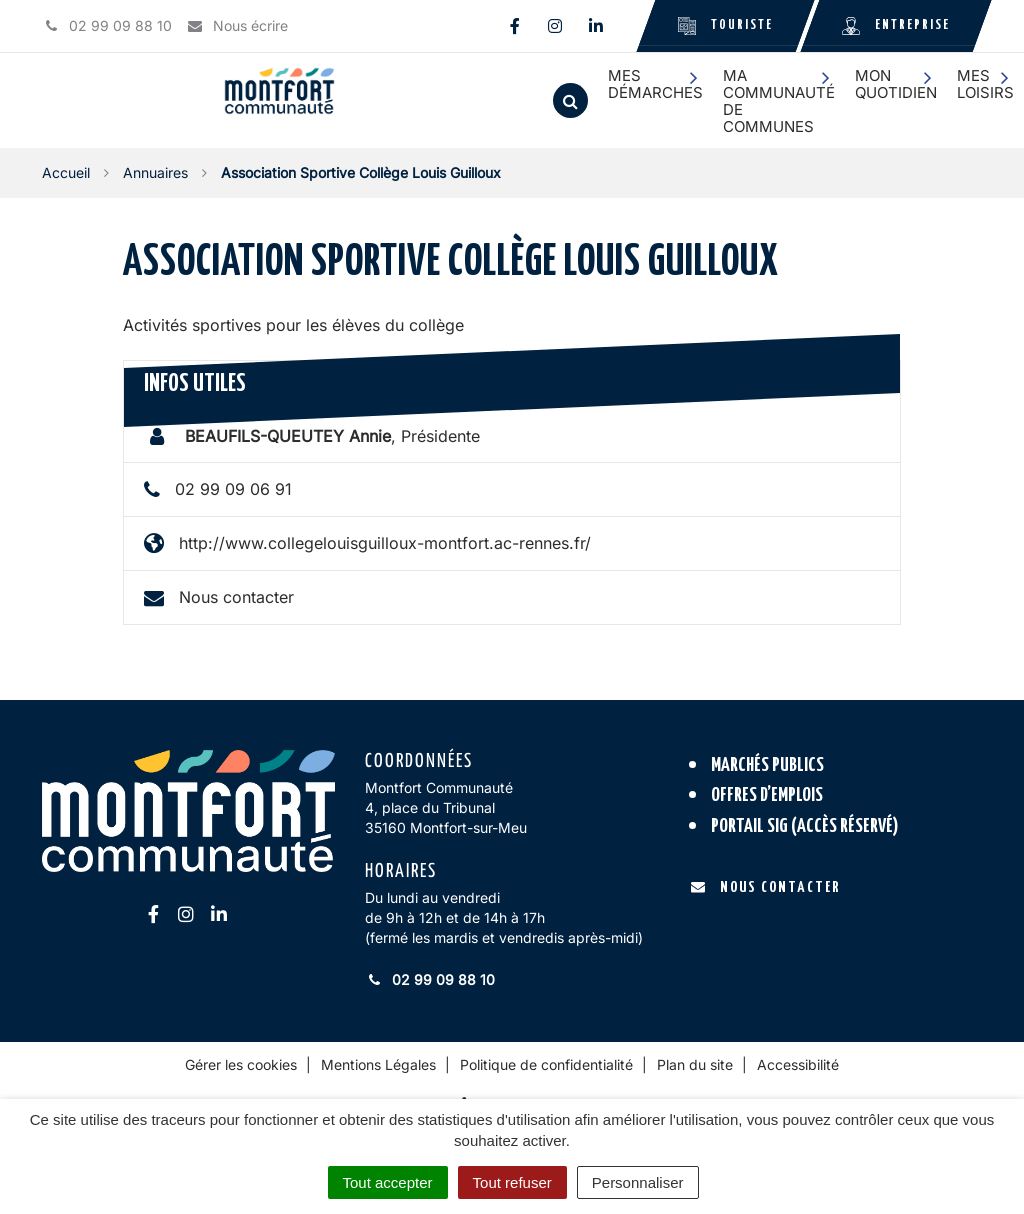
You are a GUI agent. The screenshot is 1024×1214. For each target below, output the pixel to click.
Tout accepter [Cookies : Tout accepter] (388, 1182)
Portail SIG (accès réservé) (805, 826)
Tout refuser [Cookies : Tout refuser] (512, 1182)
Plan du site (695, 1064)
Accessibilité (798, 1064)
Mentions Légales (378, 1064)
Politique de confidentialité (546, 1064)
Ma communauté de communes (779, 101)
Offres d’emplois (767, 795)
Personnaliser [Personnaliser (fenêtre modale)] (638, 1182)
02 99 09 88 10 (430, 979)
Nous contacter (236, 597)
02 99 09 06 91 (233, 489)
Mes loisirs (985, 84)
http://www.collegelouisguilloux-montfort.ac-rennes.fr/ (385, 543)
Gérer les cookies (241, 1064)
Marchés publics (767, 765)
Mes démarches (655, 84)
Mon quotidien (896, 84)
